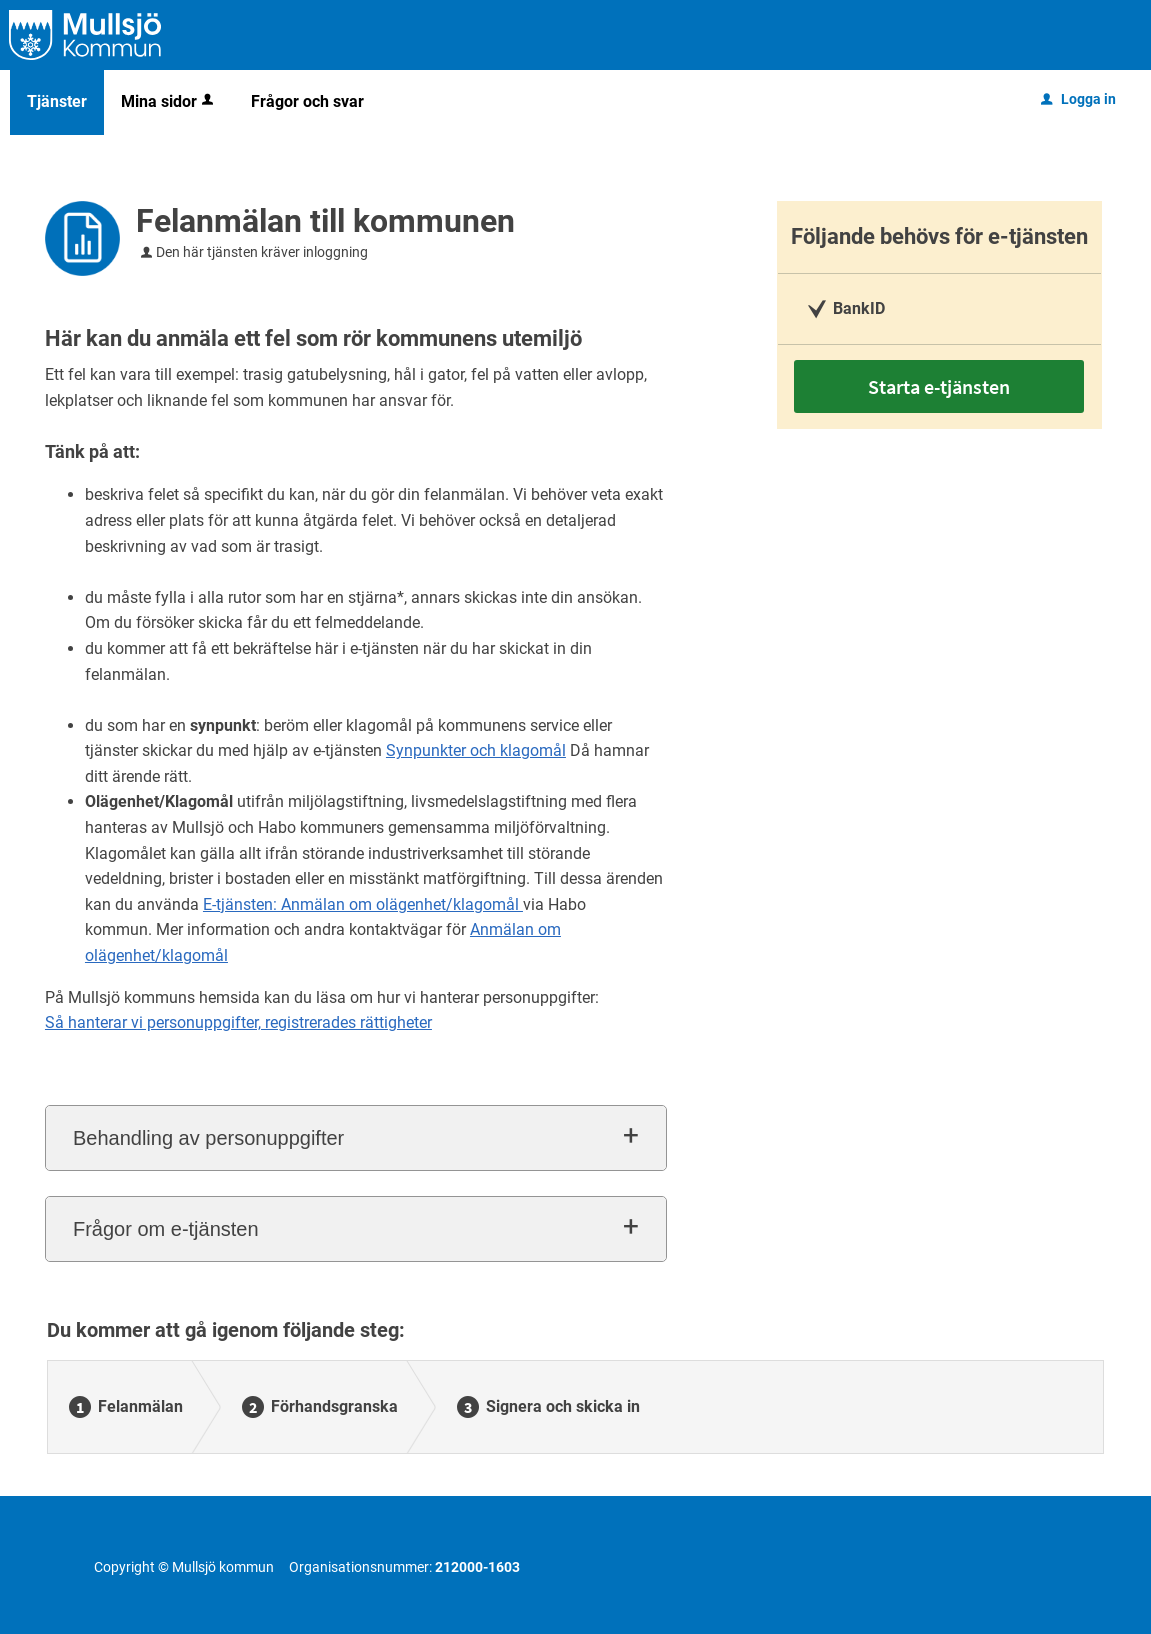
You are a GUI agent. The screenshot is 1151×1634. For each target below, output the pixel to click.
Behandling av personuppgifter (208, 1138)
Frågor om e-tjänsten (166, 1229)
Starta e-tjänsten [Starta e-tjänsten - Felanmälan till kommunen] (939, 386)
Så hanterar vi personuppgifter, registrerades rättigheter (238, 1022)
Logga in (1078, 99)
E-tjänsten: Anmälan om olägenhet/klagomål (363, 904)
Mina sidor (169, 101)
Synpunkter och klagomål (476, 750)
